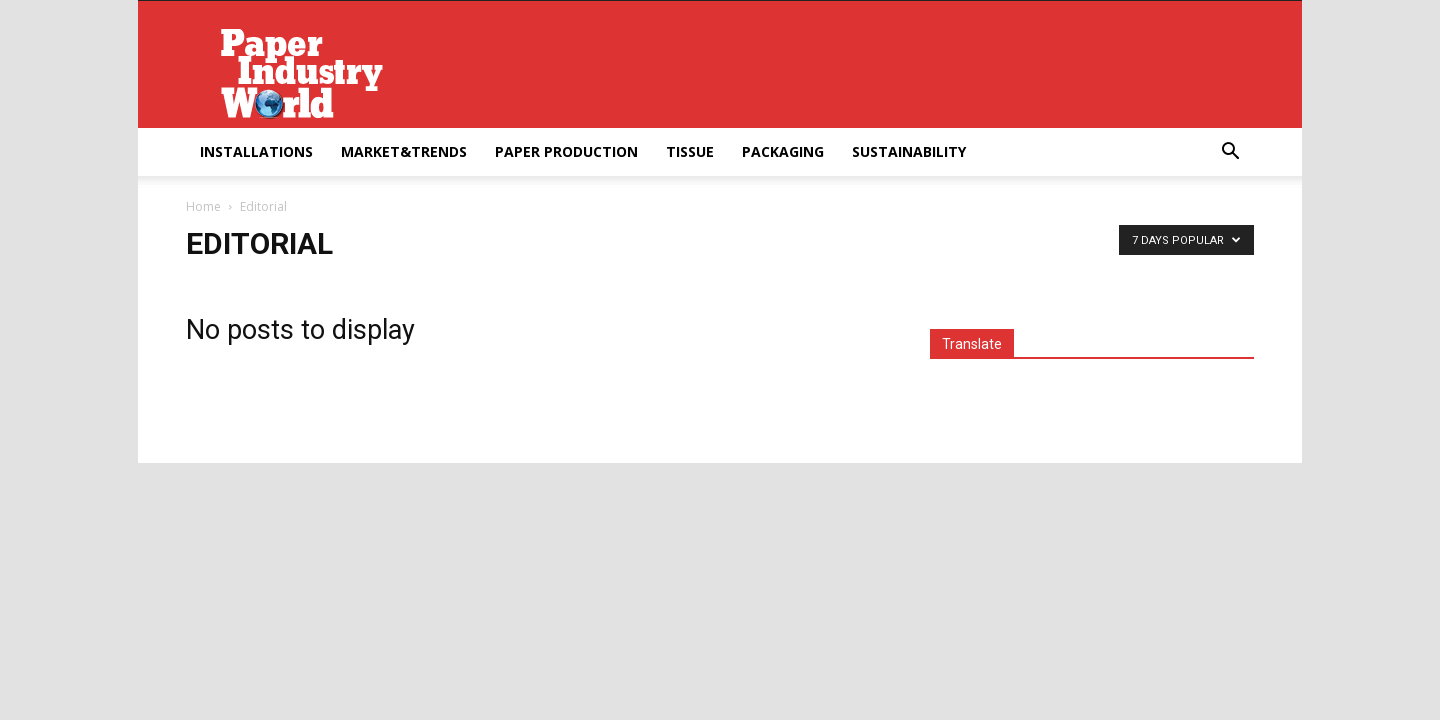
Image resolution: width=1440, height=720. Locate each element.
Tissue (690, 151)
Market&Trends (404, 151)
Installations (256, 151)
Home (203, 206)
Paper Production (566, 151)
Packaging (783, 151)
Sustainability (909, 151)
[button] (1230, 153)
